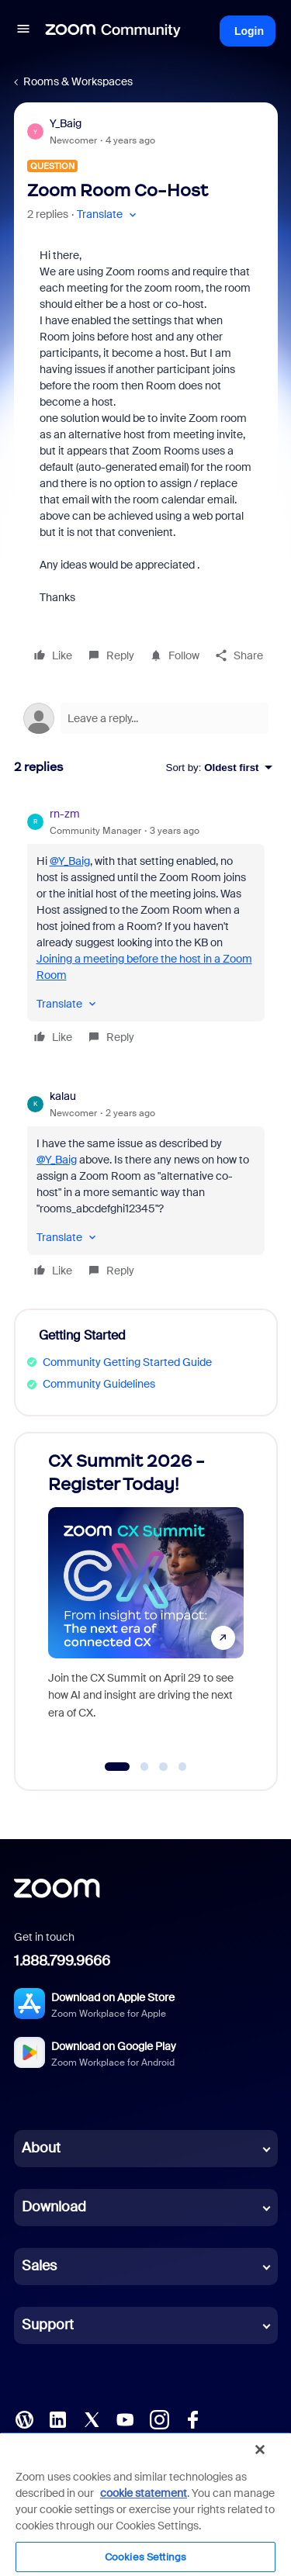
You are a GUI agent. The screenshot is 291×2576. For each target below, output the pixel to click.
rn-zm (65, 814)
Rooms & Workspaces (78, 81)
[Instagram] (159, 2418)
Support (48, 2324)
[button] (23, 31)
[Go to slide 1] (117, 1767)
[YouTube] (125, 2418)
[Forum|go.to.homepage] (113, 31)
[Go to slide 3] (164, 1767)
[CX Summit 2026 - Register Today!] (146, 1597)
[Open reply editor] (146, 718)
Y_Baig (65, 123)
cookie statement (143, 2493)
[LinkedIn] (57, 2418)
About (41, 2148)
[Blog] (24, 2418)
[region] (145, 2504)
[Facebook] (192, 2418)
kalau (63, 1096)
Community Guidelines (99, 1384)
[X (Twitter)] (91, 2418)
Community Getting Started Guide (127, 1362)
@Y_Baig (70, 861)
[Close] (260, 2449)
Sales (39, 2265)
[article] (146, 927)
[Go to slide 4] (182, 1767)
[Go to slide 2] (144, 1767)
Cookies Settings (145, 2557)
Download (54, 2206)
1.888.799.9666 (62, 1961)
